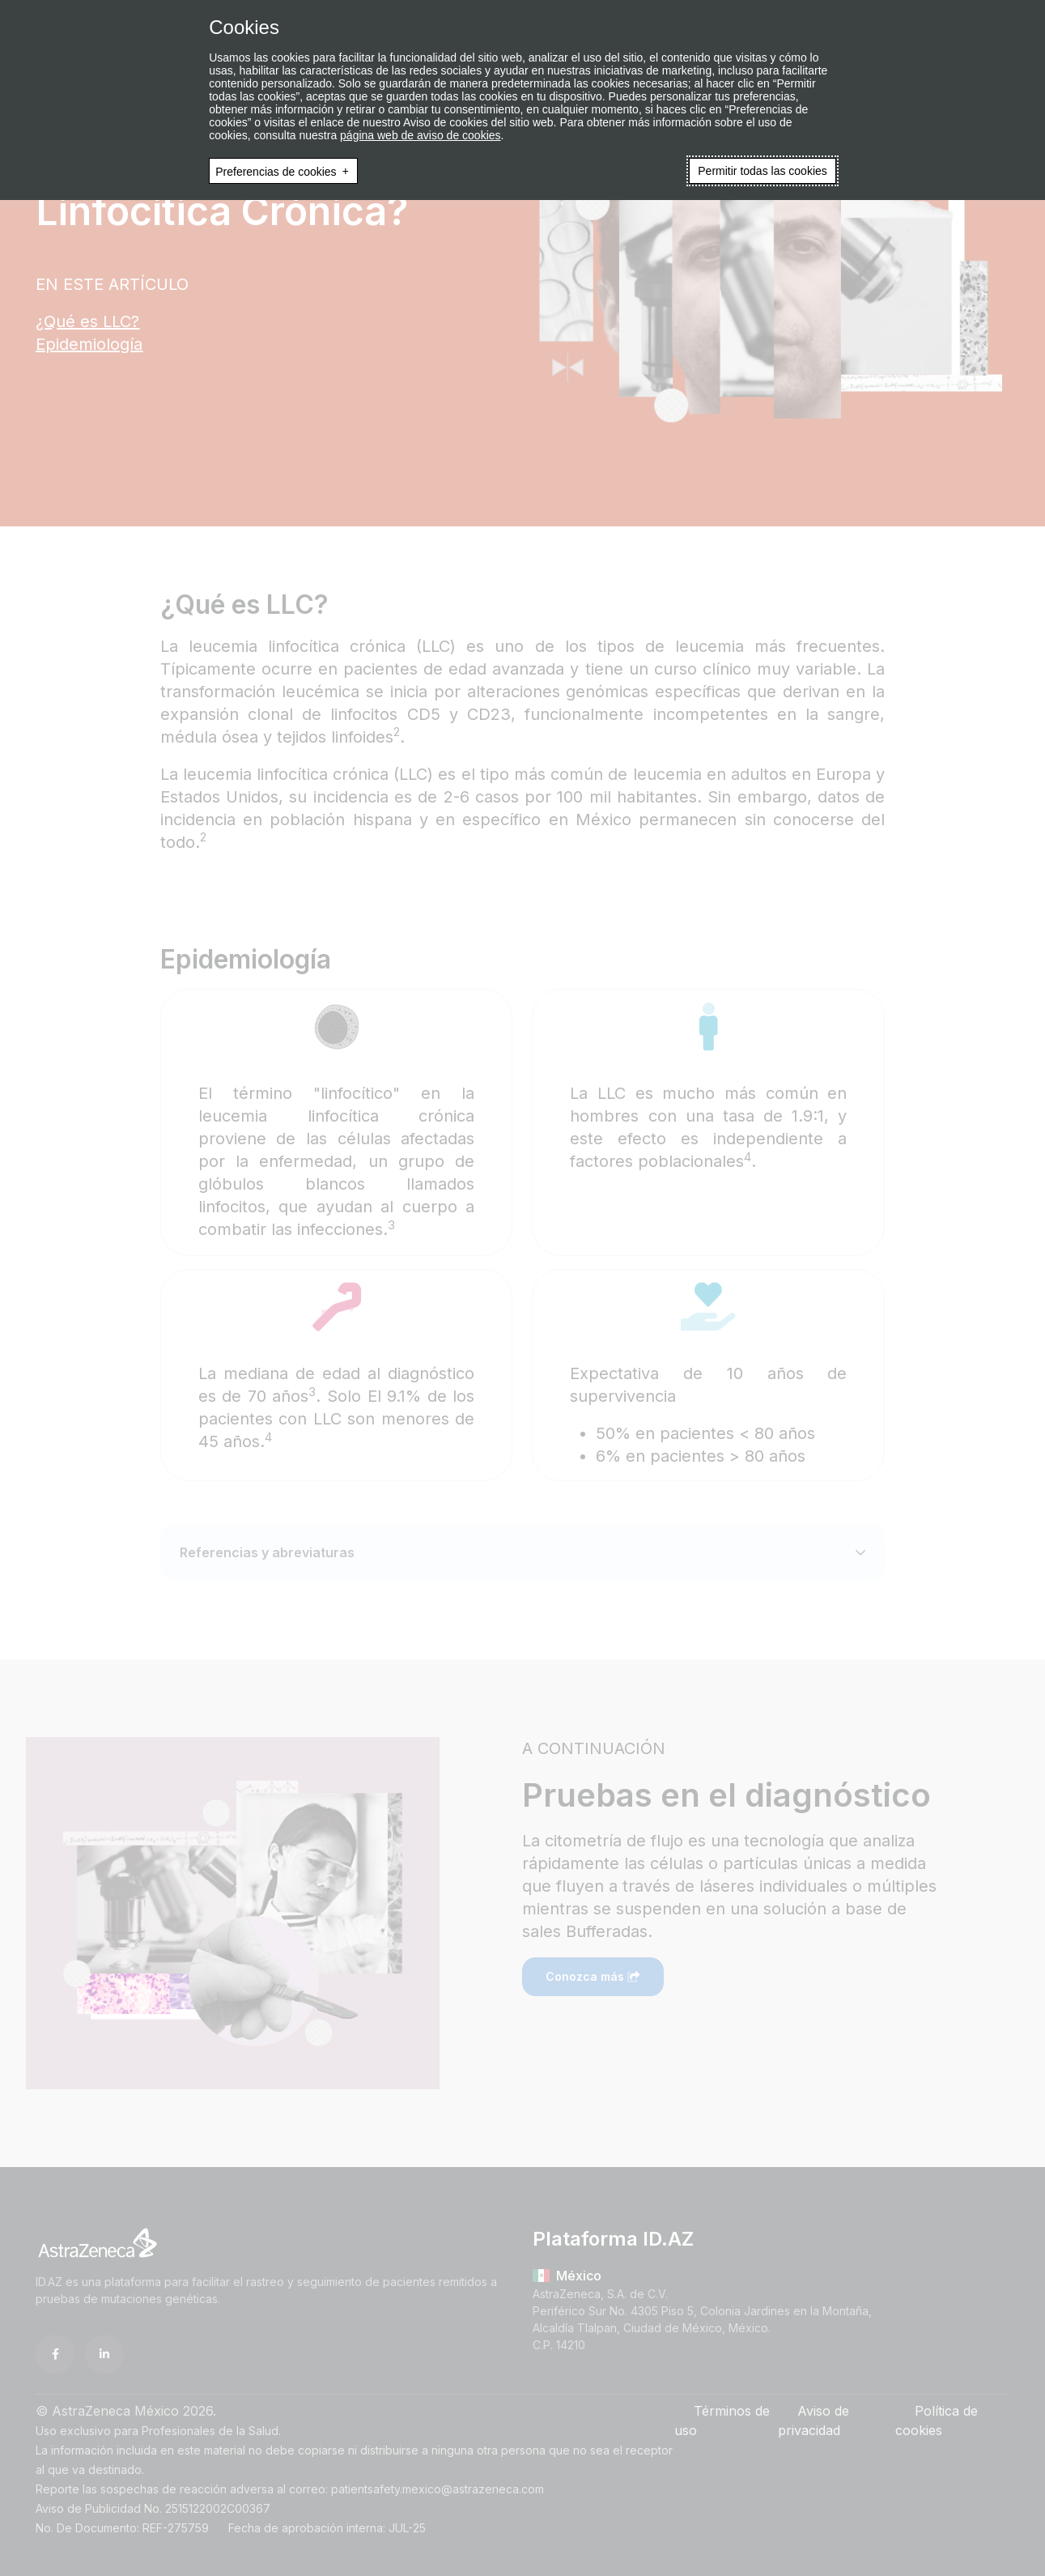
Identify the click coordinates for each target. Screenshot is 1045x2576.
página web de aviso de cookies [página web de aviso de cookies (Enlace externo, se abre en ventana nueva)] (420, 135)
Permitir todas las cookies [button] (762, 170)
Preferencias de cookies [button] (275, 170)
